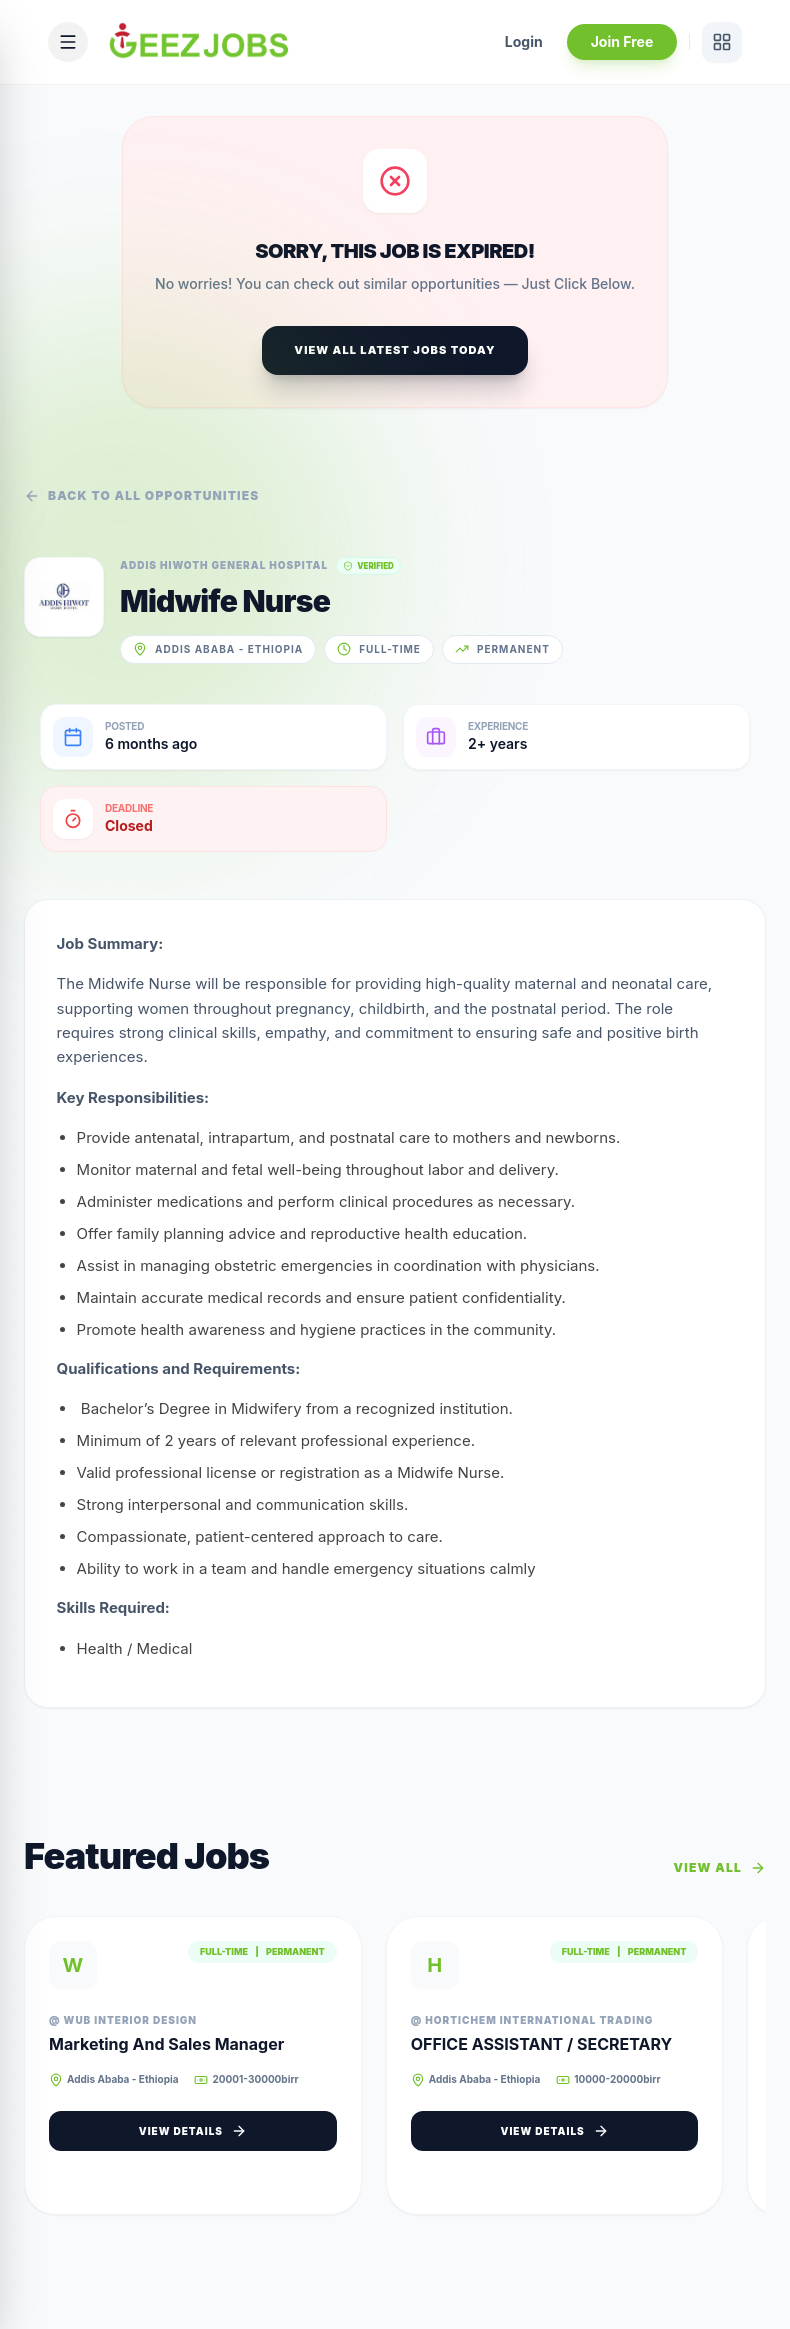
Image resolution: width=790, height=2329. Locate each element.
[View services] (722, 42)
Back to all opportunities (142, 496)
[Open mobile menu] (68, 42)
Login (524, 41)
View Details (199, 2133)
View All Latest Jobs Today (394, 350)
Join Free (621, 41)
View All (720, 1870)
